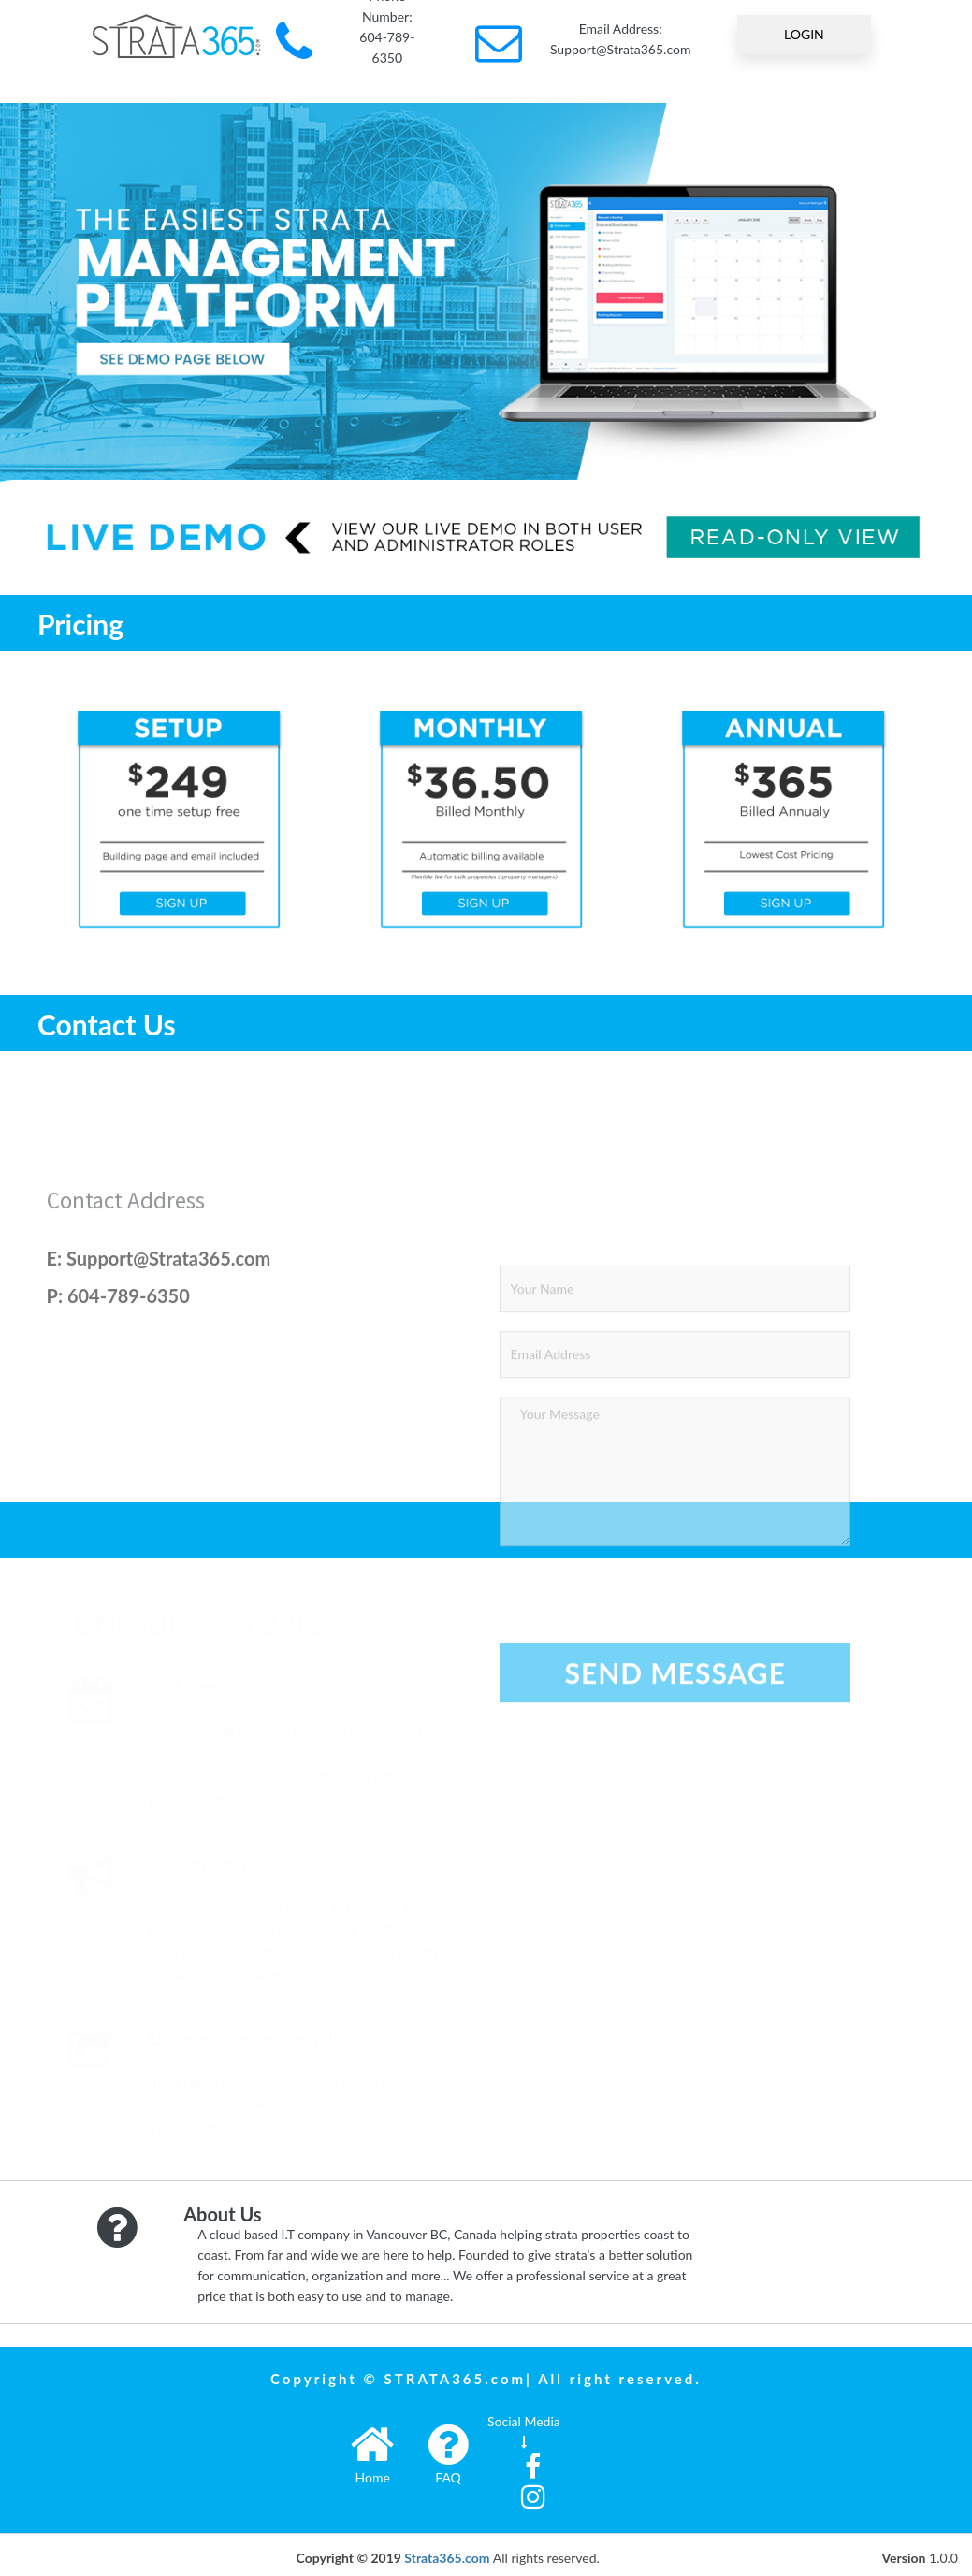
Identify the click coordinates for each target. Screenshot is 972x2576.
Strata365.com (446, 2558)
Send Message (674, 1834)
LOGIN (804, 34)
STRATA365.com (455, 2378)
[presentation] (642, 1749)
